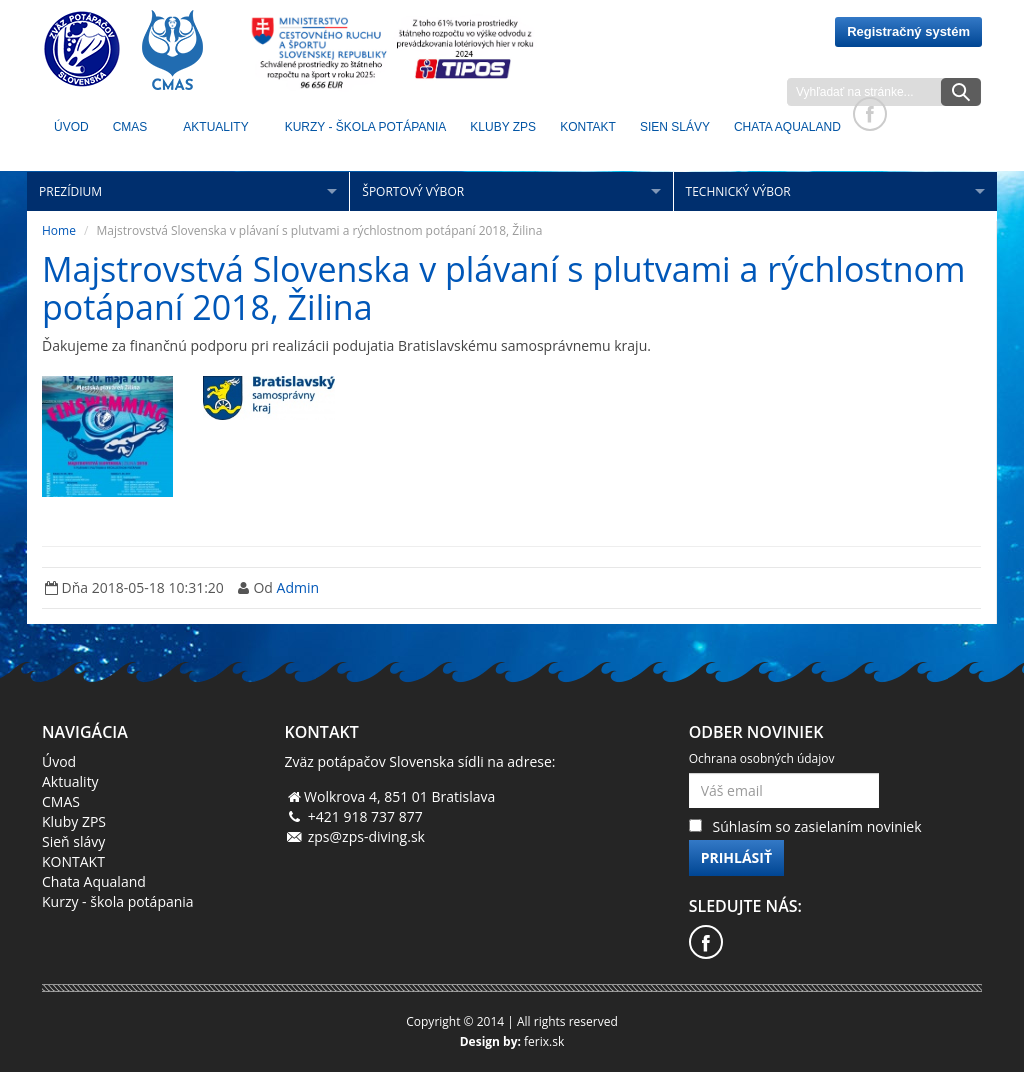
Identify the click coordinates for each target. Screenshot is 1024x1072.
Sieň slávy (73, 841)
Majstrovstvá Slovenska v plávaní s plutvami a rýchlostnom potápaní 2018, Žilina (503, 287)
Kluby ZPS (74, 821)
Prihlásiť (736, 857)
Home (59, 230)
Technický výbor (738, 191)
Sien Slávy (675, 127)
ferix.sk (544, 1041)
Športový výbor (413, 191)
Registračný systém (908, 31)
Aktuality (215, 127)
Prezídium (70, 191)
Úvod (71, 127)
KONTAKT (588, 127)
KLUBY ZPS (503, 127)
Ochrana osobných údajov (762, 758)
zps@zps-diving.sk (366, 836)
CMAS (130, 127)
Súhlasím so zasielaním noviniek (817, 826)
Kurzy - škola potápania (366, 127)
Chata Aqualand (787, 127)
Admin (298, 587)
